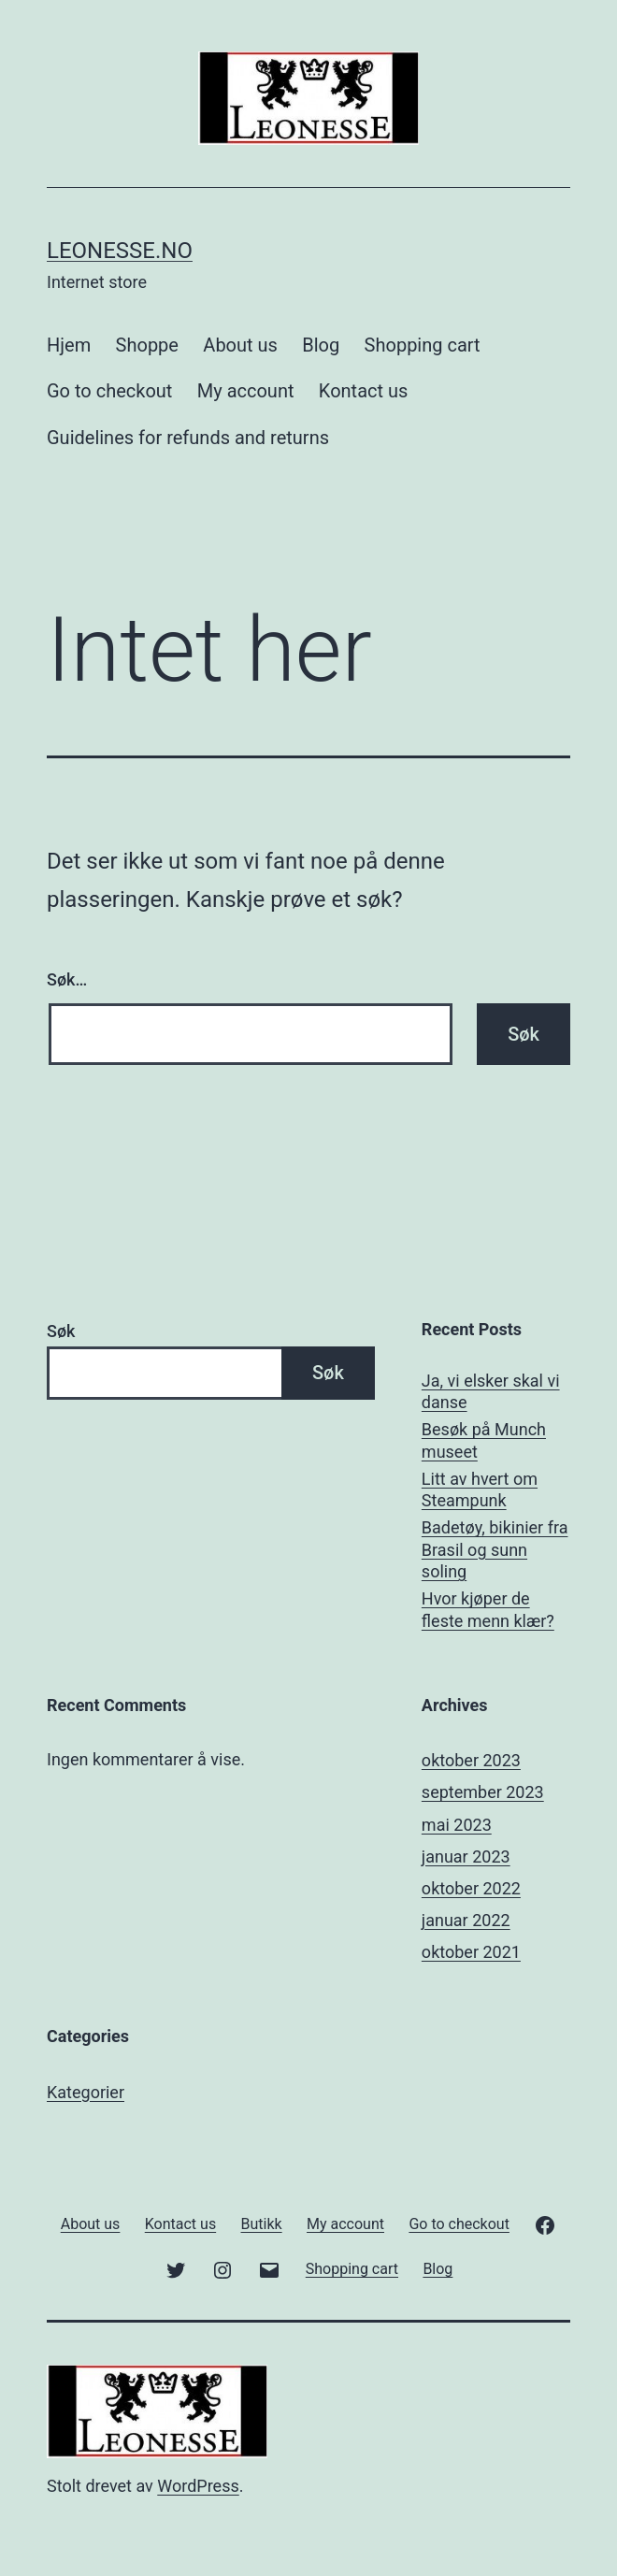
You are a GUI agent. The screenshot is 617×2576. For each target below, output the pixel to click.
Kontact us (363, 391)
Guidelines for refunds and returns (188, 437)
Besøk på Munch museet (484, 1440)
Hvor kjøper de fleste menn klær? (488, 1609)
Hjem (69, 345)
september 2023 (483, 1792)
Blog (320, 345)
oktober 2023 (471, 1760)
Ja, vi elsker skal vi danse (491, 1391)
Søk (61, 1331)
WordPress (197, 2486)
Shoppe (147, 345)
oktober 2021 (471, 1952)
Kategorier (85, 2092)
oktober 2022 (471, 1888)
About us (240, 345)
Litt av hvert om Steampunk (480, 1489)
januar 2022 (466, 1920)
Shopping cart (423, 345)
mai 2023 (457, 1825)
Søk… (67, 979)
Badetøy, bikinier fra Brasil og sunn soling (495, 1549)
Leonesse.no (120, 250)
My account (245, 391)
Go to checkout (109, 391)
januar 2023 (466, 1856)
